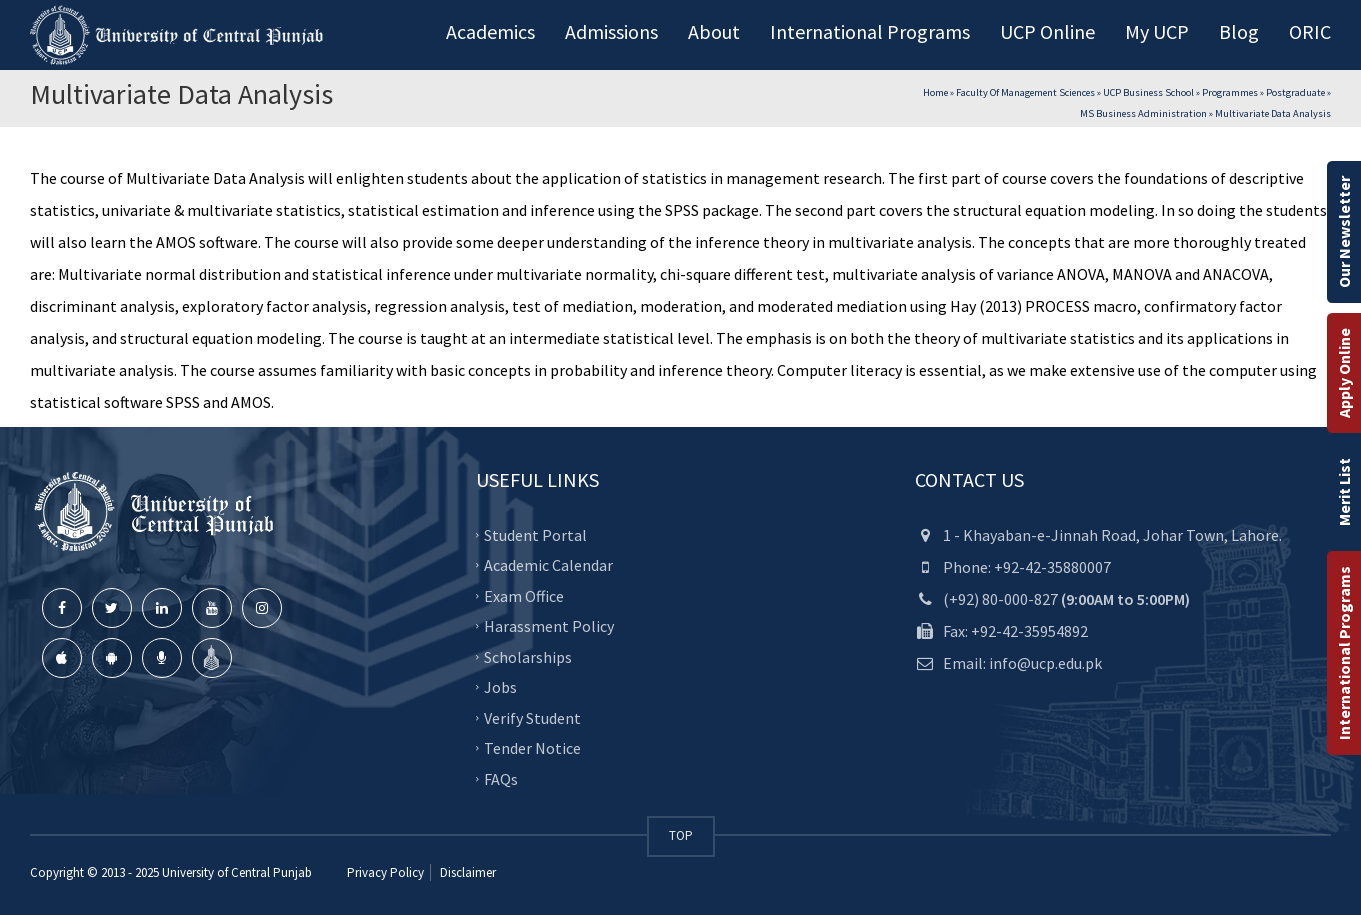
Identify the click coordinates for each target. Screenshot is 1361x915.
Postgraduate (1295, 92)
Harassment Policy (549, 626)
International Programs (1344, 653)
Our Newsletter (1344, 232)
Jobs (500, 687)
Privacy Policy (385, 872)
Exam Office (524, 595)
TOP (681, 835)
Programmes (1230, 92)
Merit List (1344, 492)
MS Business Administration (1143, 113)
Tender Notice (532, 748)
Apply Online (1344, 373)
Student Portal (535, 534)
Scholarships (528, 656)
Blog (1239, 31)
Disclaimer (466, 872)
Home (935, 92)
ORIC (1310, 31)
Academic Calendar (548, 565)
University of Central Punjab (237, 872)
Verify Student (532, 717)
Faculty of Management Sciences (1025, 92)
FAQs (501, 778)
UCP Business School (1148, 92)
